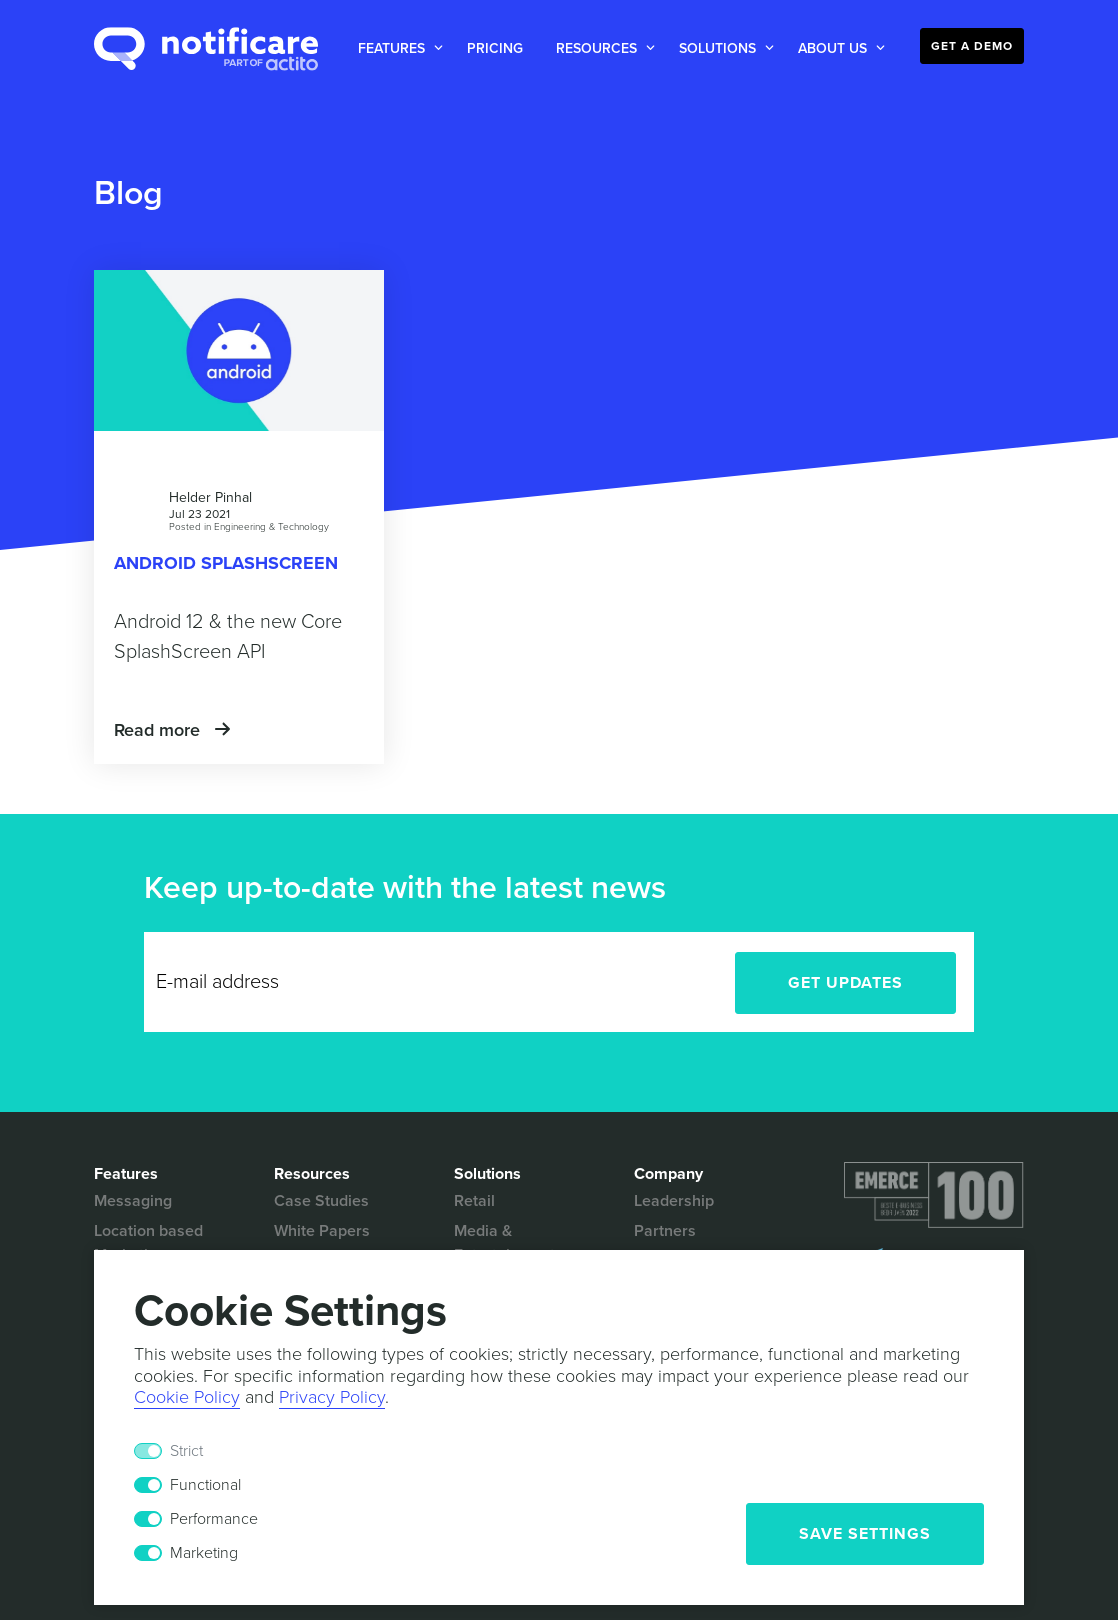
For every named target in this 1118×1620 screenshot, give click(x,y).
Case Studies (321, 1201)
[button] (396, 48)
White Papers (322, 1231)
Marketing (204, 1553)
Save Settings (865, 1534)
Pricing (495, 48)
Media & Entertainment (504, 1243)
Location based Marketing (148, 1243)
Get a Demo (972, 46)
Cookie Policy (187, 1397)
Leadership (674, 1201)
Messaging (133, 1201)
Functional (205, 1485)
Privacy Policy (332, 1397)
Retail (474, 1201)
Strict (186, 1451)
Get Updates (845, 983)
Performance (214, 1519)
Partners (665, 1231)
